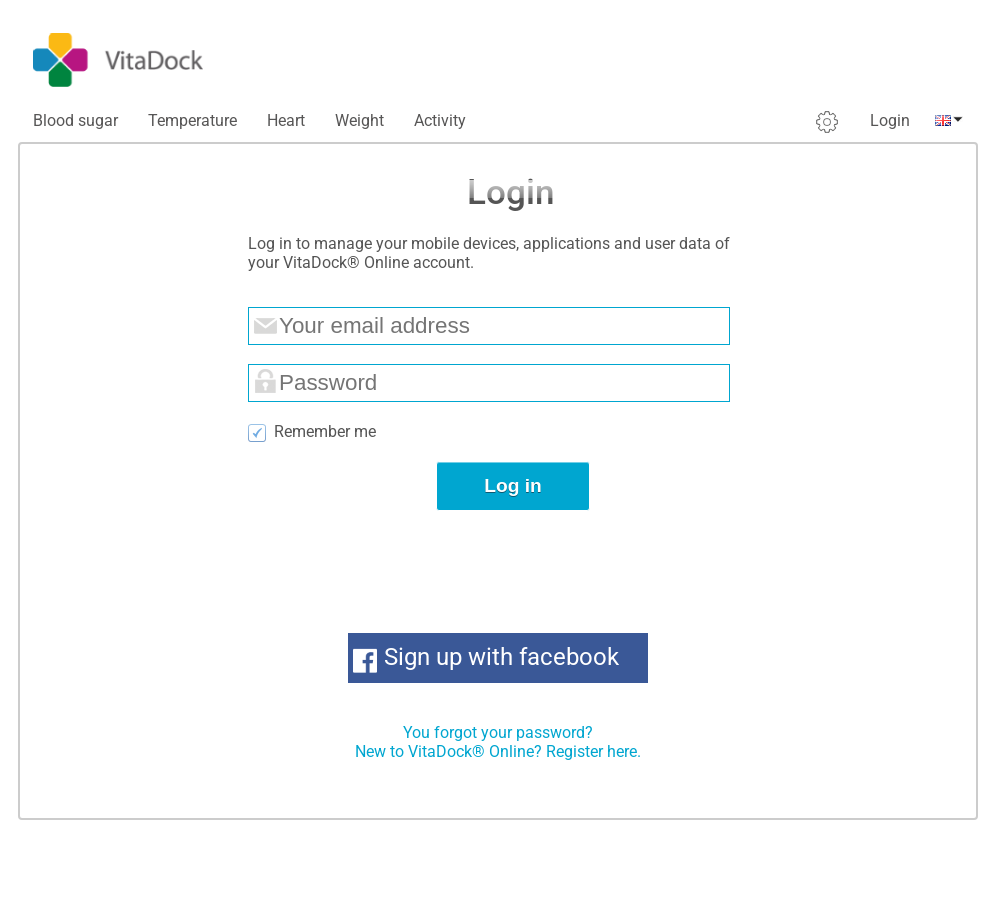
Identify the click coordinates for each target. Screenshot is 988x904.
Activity (440, 120)
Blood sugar (75, 120)
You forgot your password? (498, 732)
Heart (286, 120)
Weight (359, 120)
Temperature (192, 120)
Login (890, 120)
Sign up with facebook (501, 657)
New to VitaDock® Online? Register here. (498, 751)
